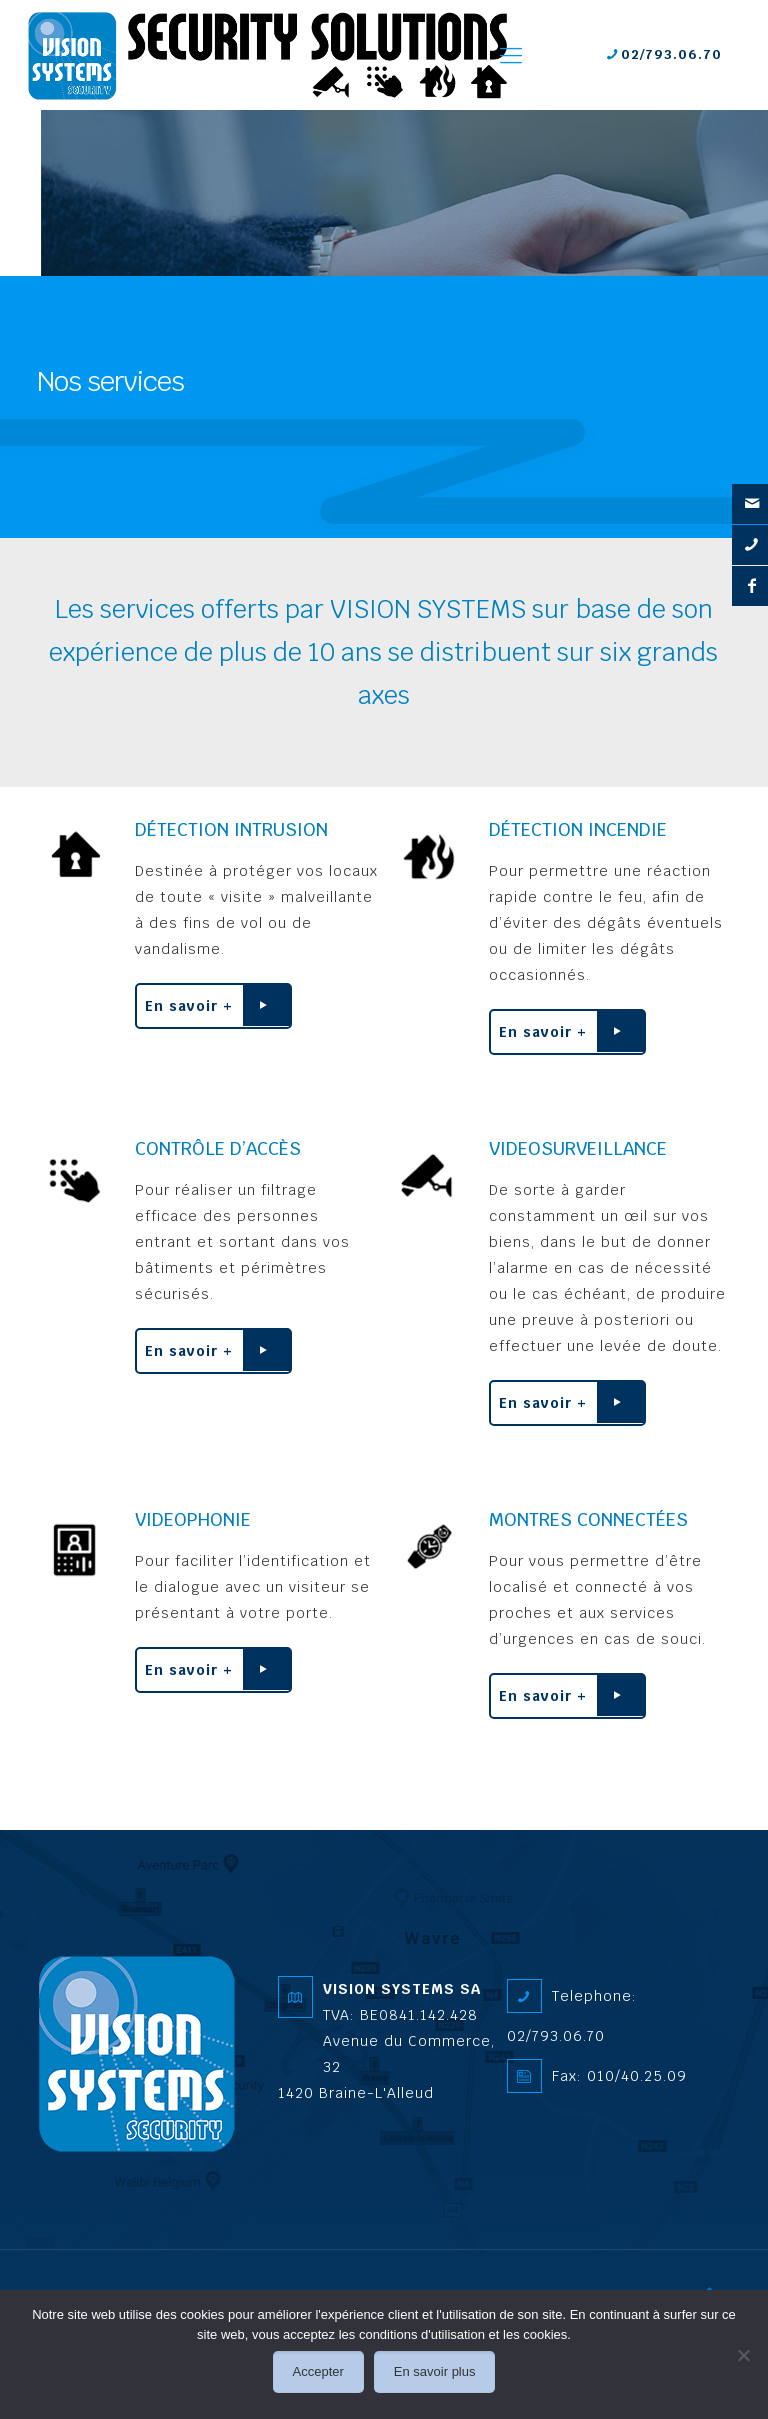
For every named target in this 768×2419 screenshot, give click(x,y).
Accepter (318, 2371)
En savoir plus (435, 2371)
